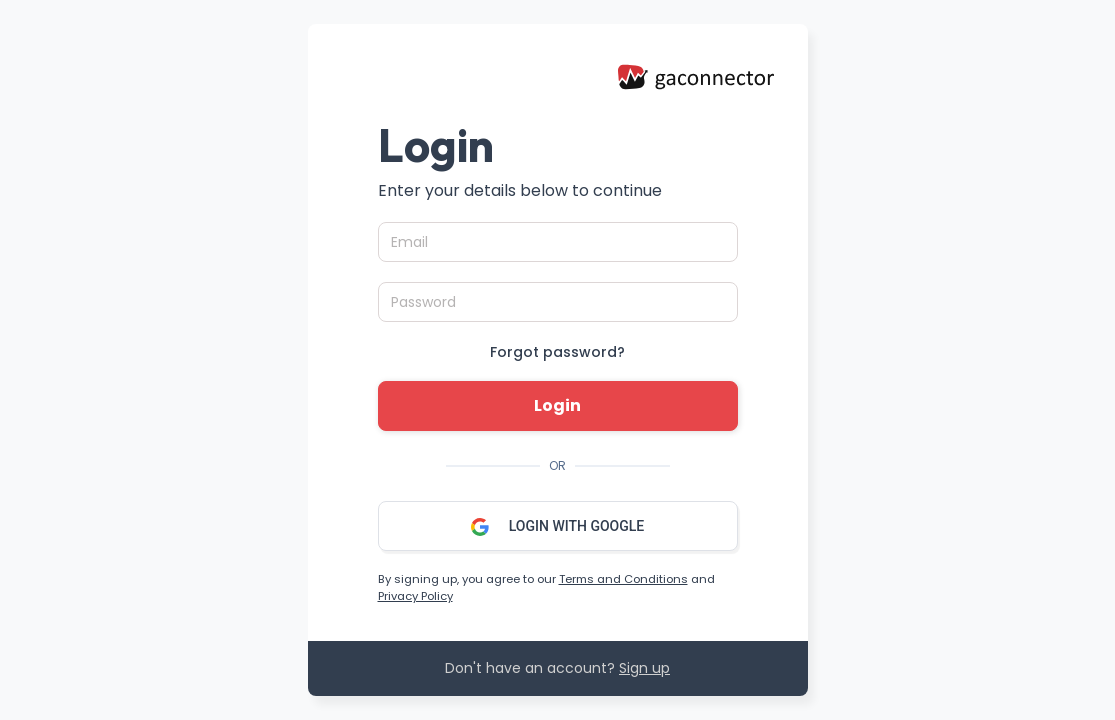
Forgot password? (557, 352)
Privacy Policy (415, 596)
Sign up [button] (644, 668)
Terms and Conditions (623, 579)
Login (557, 405)
